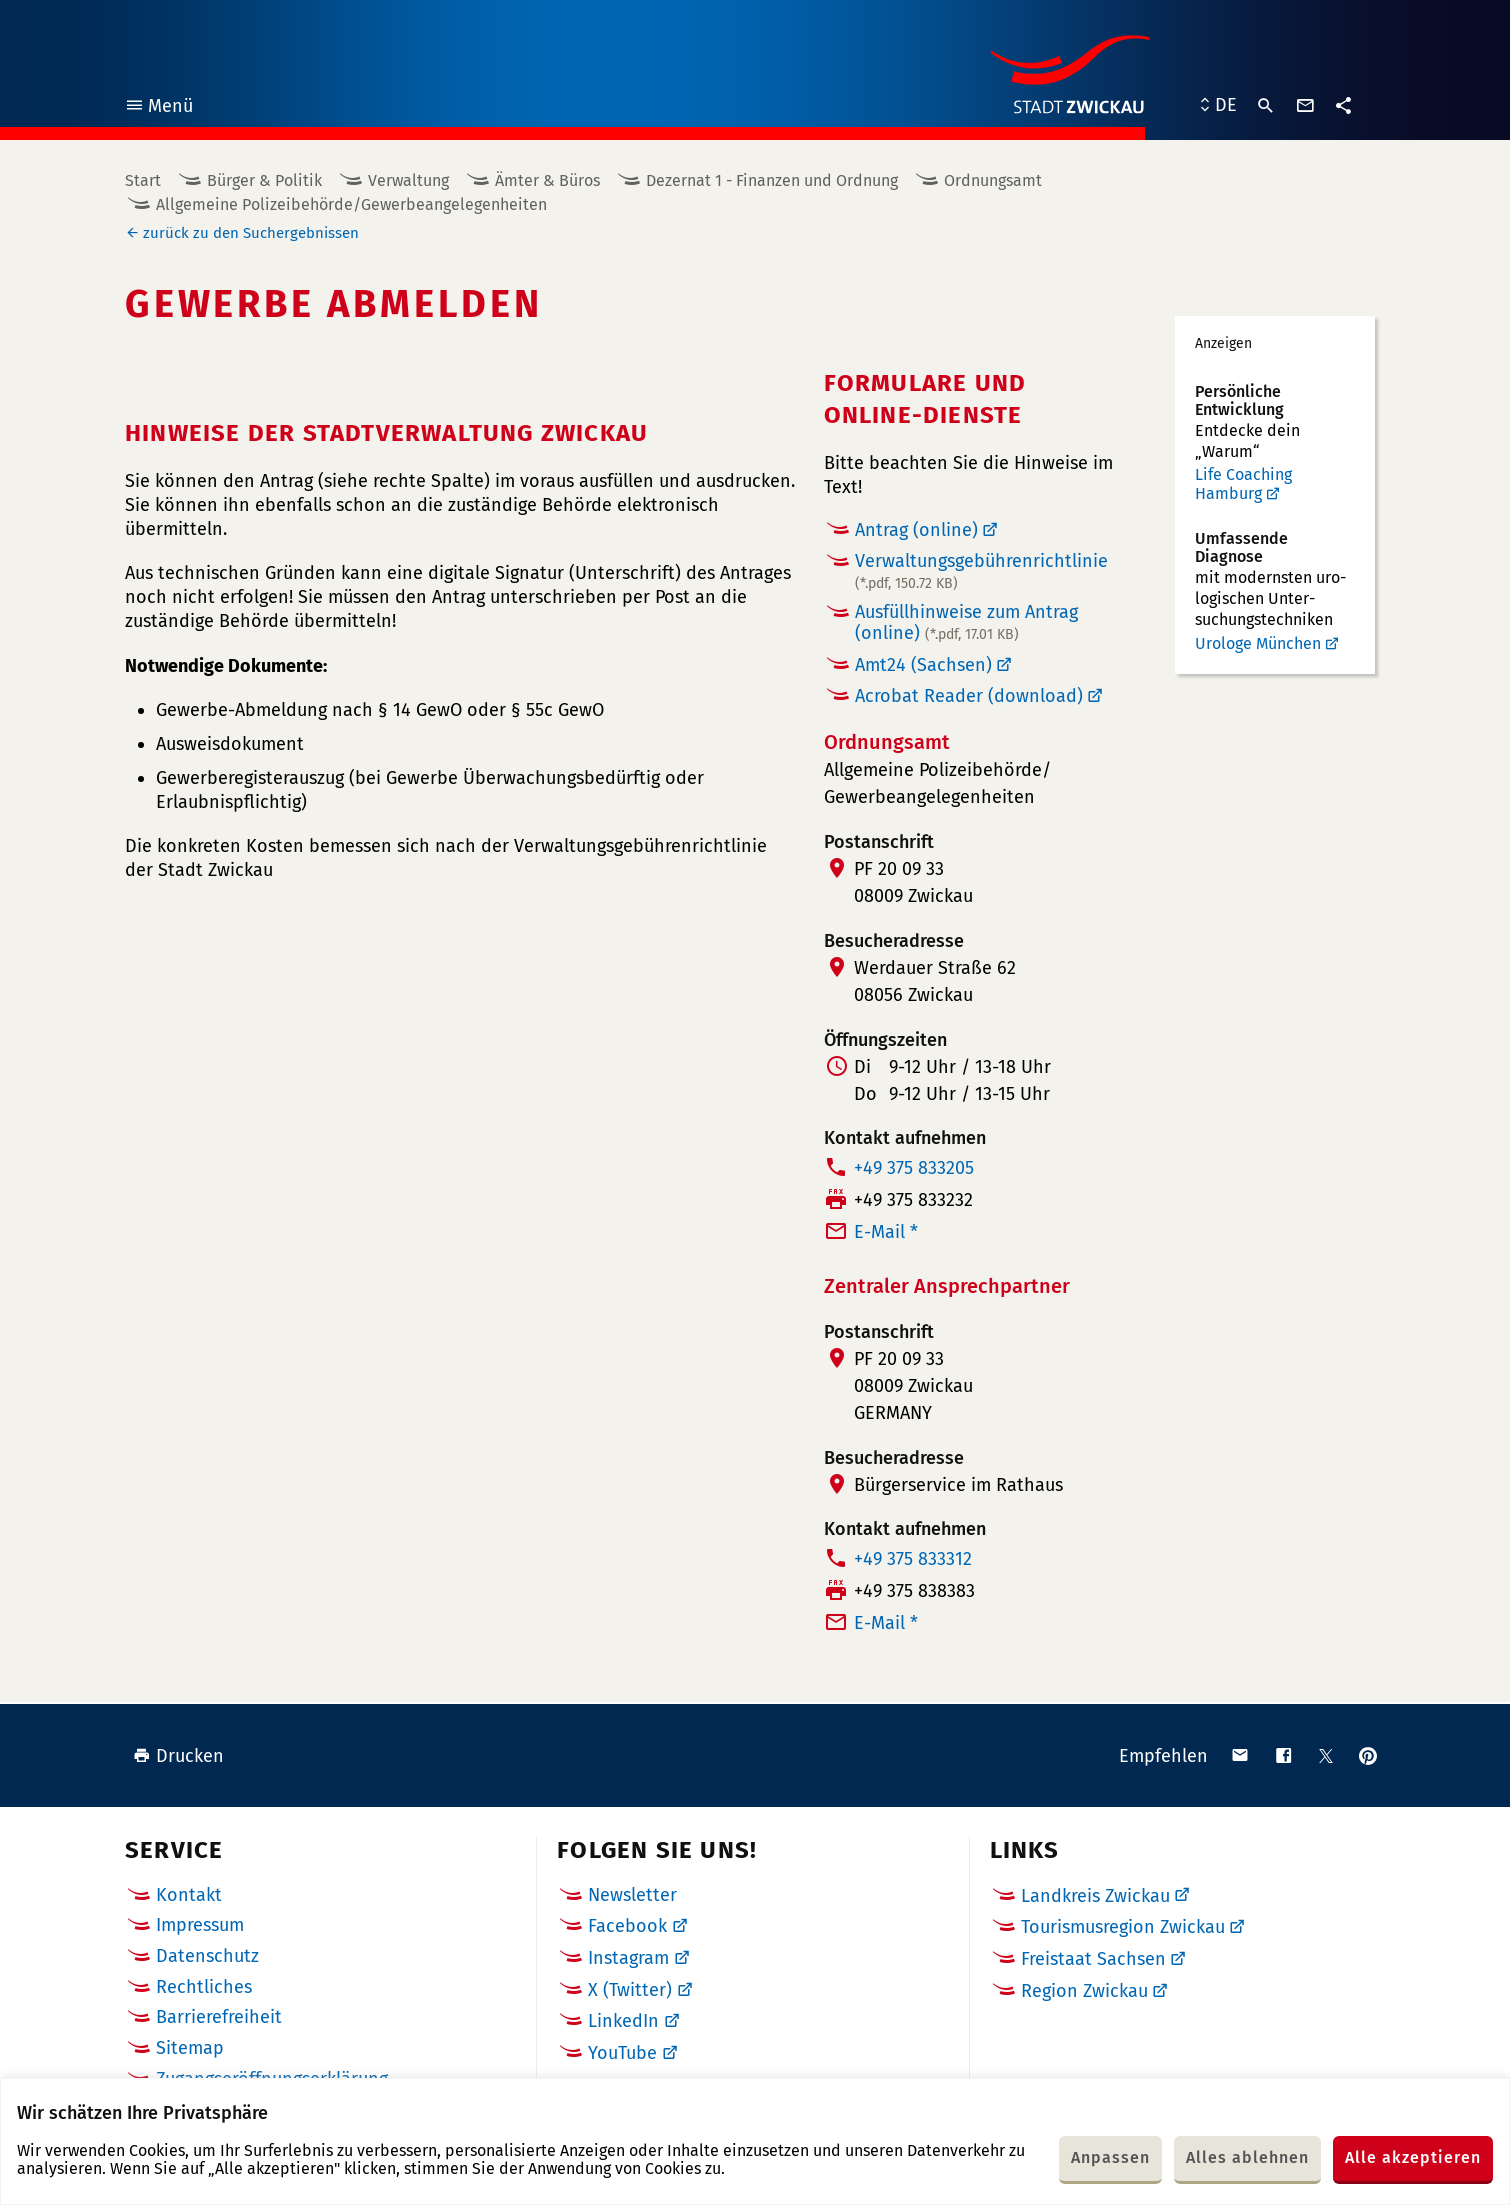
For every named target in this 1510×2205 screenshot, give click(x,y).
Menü (158, 108)
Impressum (200, 1925)
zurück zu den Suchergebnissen (251, 233)
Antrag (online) (916, 530)
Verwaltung (408, 180)
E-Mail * (886, 1232)
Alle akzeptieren (1413, 2157)
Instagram (628, 1958)
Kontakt (189, 1895)
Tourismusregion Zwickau (1123, 1927)
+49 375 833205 (914, 1168)
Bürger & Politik (264, 180)
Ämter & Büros (547, 180)
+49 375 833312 (913, 1559)
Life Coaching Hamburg (1243, 484)
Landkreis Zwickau (1095, 1896)
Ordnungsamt (993, 180)
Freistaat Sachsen (1093, 1959)
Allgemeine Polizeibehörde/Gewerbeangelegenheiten (351, 204)
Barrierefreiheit (219, 2017)
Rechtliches (204, 1987)
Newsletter (632, 1895)
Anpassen (1110, 2157)
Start (143, 180)
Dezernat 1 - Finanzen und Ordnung (772, 180)
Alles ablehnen (1247, 2157)
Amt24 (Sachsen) (923, 665)
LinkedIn (623, 2021)
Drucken (178, 1756)
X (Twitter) (630, 1990)
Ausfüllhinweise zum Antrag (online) (966, 622)
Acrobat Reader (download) (969, 696)
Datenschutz (207, 1956)
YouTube (622, 2053)
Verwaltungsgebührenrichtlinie (981, 571)
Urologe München (1258, 643)
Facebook (627, 1926)
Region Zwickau (1084, 1991)
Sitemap (190, 2048)
